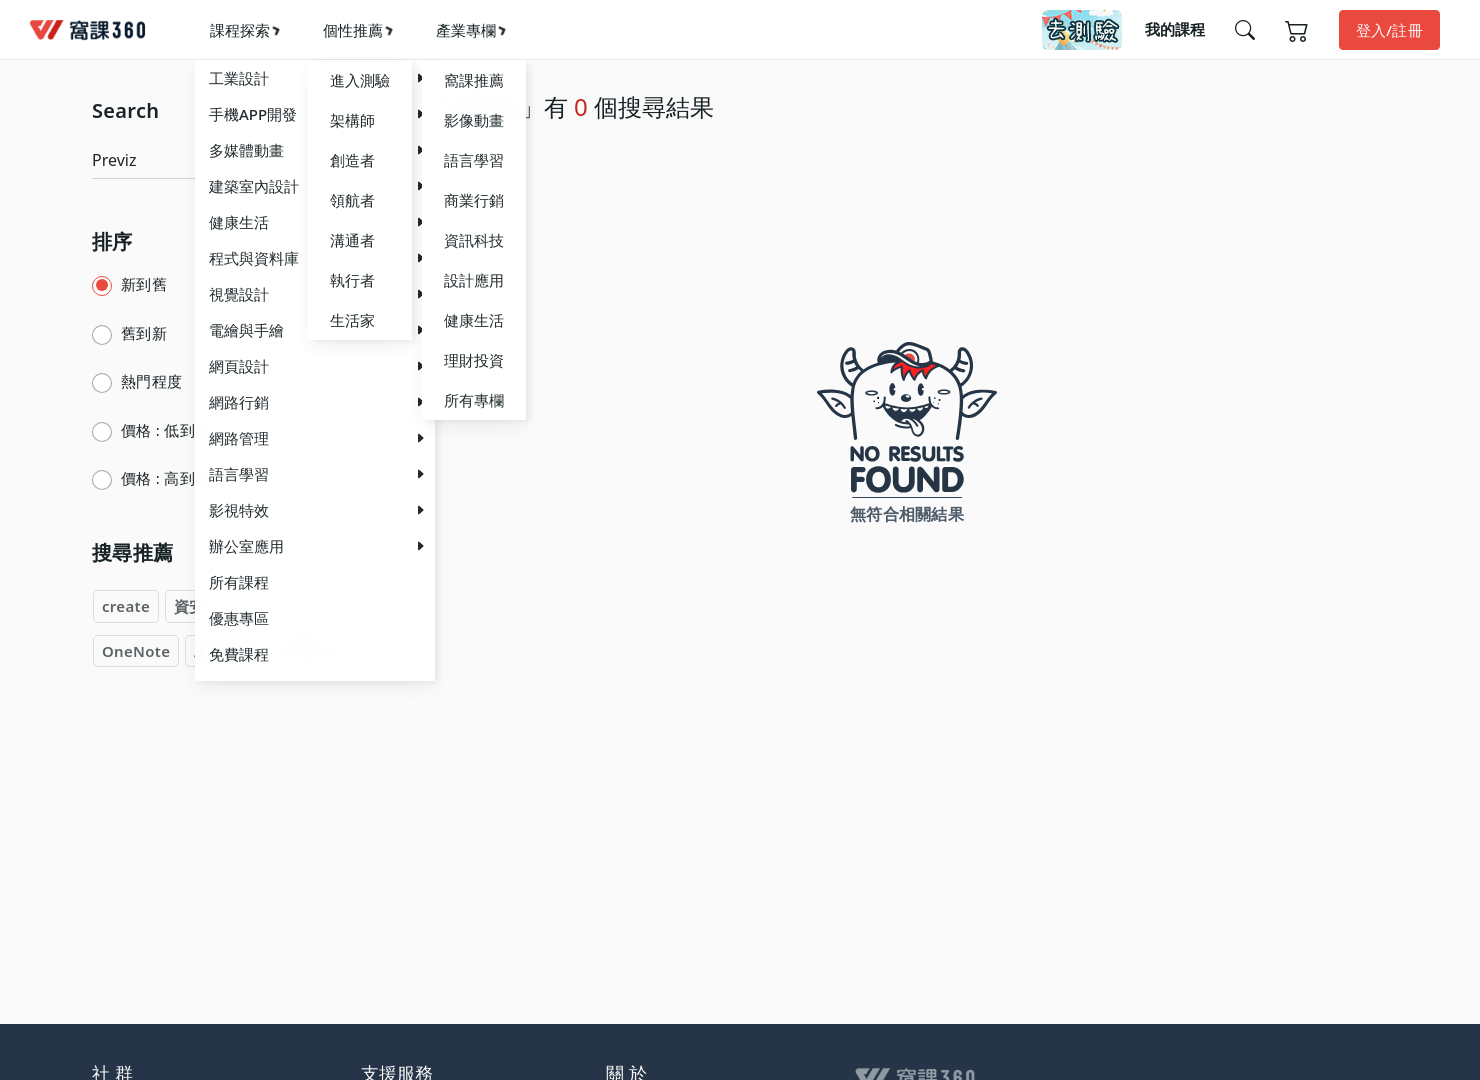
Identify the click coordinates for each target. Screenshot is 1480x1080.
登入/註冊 (1389, 30)
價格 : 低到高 (165, 430)
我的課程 (1175, 29)
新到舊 (144, 284)
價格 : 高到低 (165, 478)
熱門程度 (151, 381)
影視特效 (310, 651)
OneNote (136, 651)
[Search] (213, 160)
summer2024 (278, 606)
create (126, 606)
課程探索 (240, 30)
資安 (189, 606)
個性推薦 (353, 30)
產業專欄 (466, 30)
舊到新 (144, 333)
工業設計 (224, 651)
